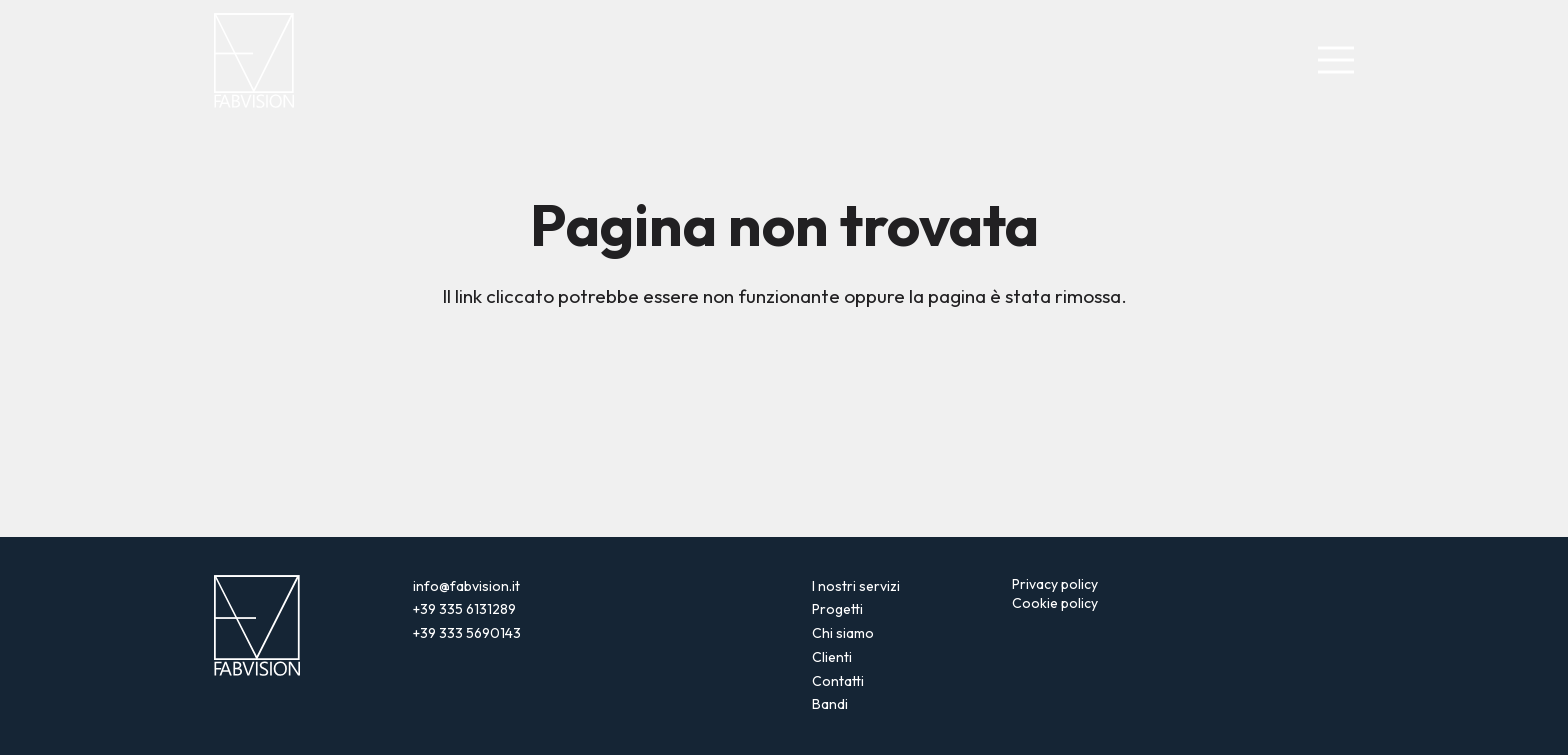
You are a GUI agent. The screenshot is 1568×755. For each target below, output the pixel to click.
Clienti (832, 657)
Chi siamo (843, 633)
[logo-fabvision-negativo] (254, 60)
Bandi (830, 704)
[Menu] (1336, 60)
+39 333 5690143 (467, 633)
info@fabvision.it (466, 586)
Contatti (838, 681)
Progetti (837, 609)
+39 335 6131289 (464, 609)
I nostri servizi (856, 586)
